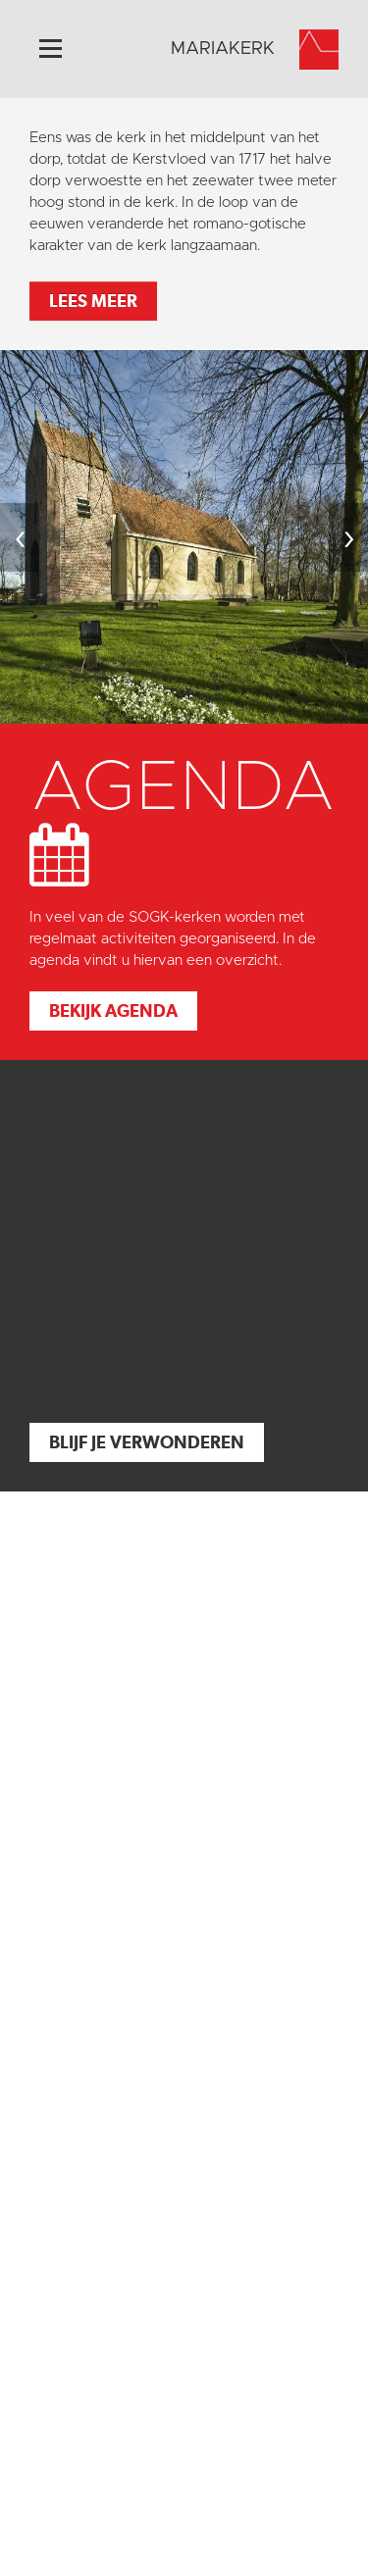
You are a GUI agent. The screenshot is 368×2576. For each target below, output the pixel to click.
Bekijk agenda (113, 1010)
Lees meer (93, 300)
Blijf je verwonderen (146, 1442)
